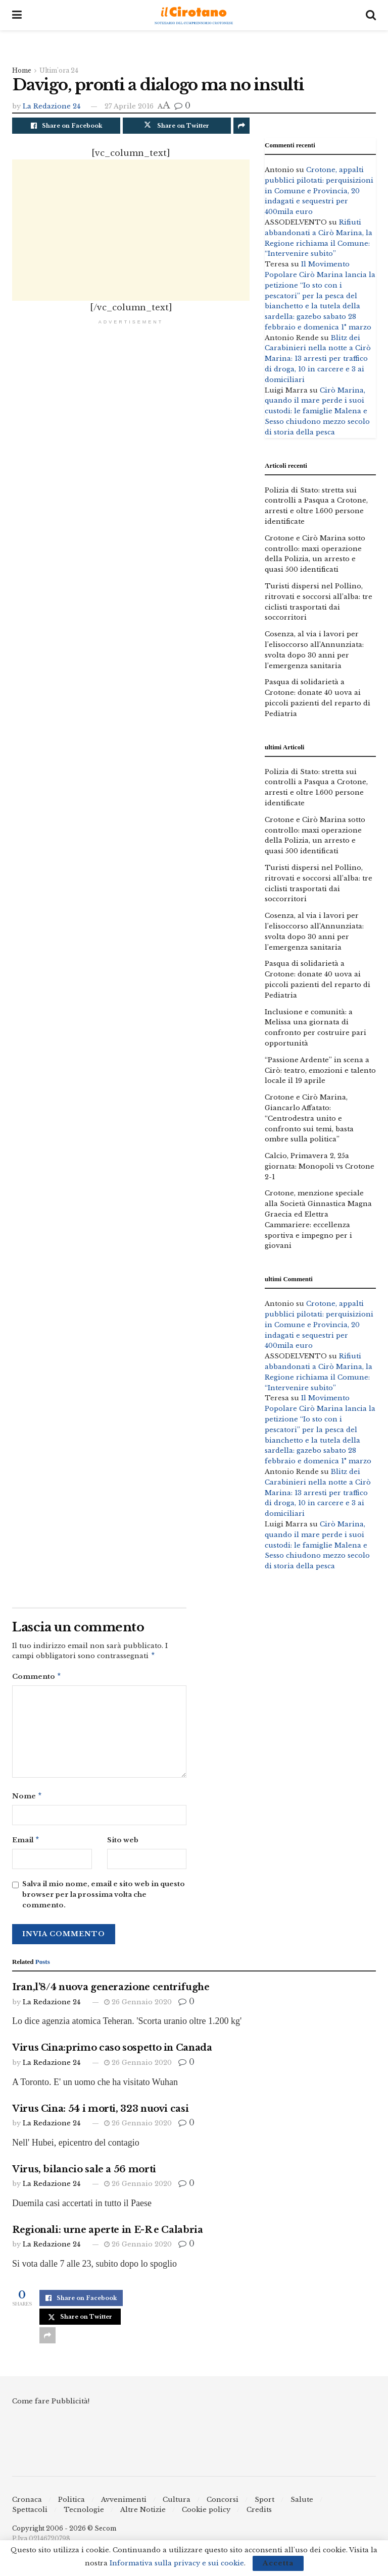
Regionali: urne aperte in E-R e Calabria (107, 2233)
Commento (37, 1678)
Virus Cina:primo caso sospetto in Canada (112, 2051)
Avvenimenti (124, 2503)
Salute (301, 2503)
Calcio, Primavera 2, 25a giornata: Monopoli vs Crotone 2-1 (319, 1166)
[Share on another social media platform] (241, 126)
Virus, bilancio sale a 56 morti (84, 2173)
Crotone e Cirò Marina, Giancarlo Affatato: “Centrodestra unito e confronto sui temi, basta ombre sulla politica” (309, 1118)
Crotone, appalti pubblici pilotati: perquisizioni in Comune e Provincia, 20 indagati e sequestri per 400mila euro (319, 191)
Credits (259, 2513)
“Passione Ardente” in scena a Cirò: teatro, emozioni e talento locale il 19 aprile (320, 1070)
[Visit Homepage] (194, 15)
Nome (27, 1798)
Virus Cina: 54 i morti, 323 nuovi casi (100, 2112)
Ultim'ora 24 (58, 70)
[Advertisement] (131, 230)
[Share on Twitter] (177, 126)
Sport (264, 2503)
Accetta (278, 2563)
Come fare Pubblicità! (50, 2405)
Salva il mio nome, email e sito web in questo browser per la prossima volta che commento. (103, 1898)
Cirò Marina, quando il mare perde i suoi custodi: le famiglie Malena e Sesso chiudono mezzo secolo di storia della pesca (317, 411)
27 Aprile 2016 (129, 106)
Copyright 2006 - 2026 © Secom (64, 2532)
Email (26, 1843)
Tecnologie (84, 2513)
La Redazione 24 (51, 106)
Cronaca (27, 2503)
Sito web (122, 1843)
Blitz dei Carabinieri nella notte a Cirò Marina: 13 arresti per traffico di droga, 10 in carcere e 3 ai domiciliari (318, 359)
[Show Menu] (17, 15)
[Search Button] (371, 15)
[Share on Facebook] (66, 126)
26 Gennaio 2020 (138, 2006)
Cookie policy (206, 2513)
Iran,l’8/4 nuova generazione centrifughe (111, 1991)
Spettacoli (29, 2513)
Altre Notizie (143, 2513)
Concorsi (222, 2503)
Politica (71, 2503)
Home (21, 70)
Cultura (176, 2503)
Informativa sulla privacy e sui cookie (177, 2563)
